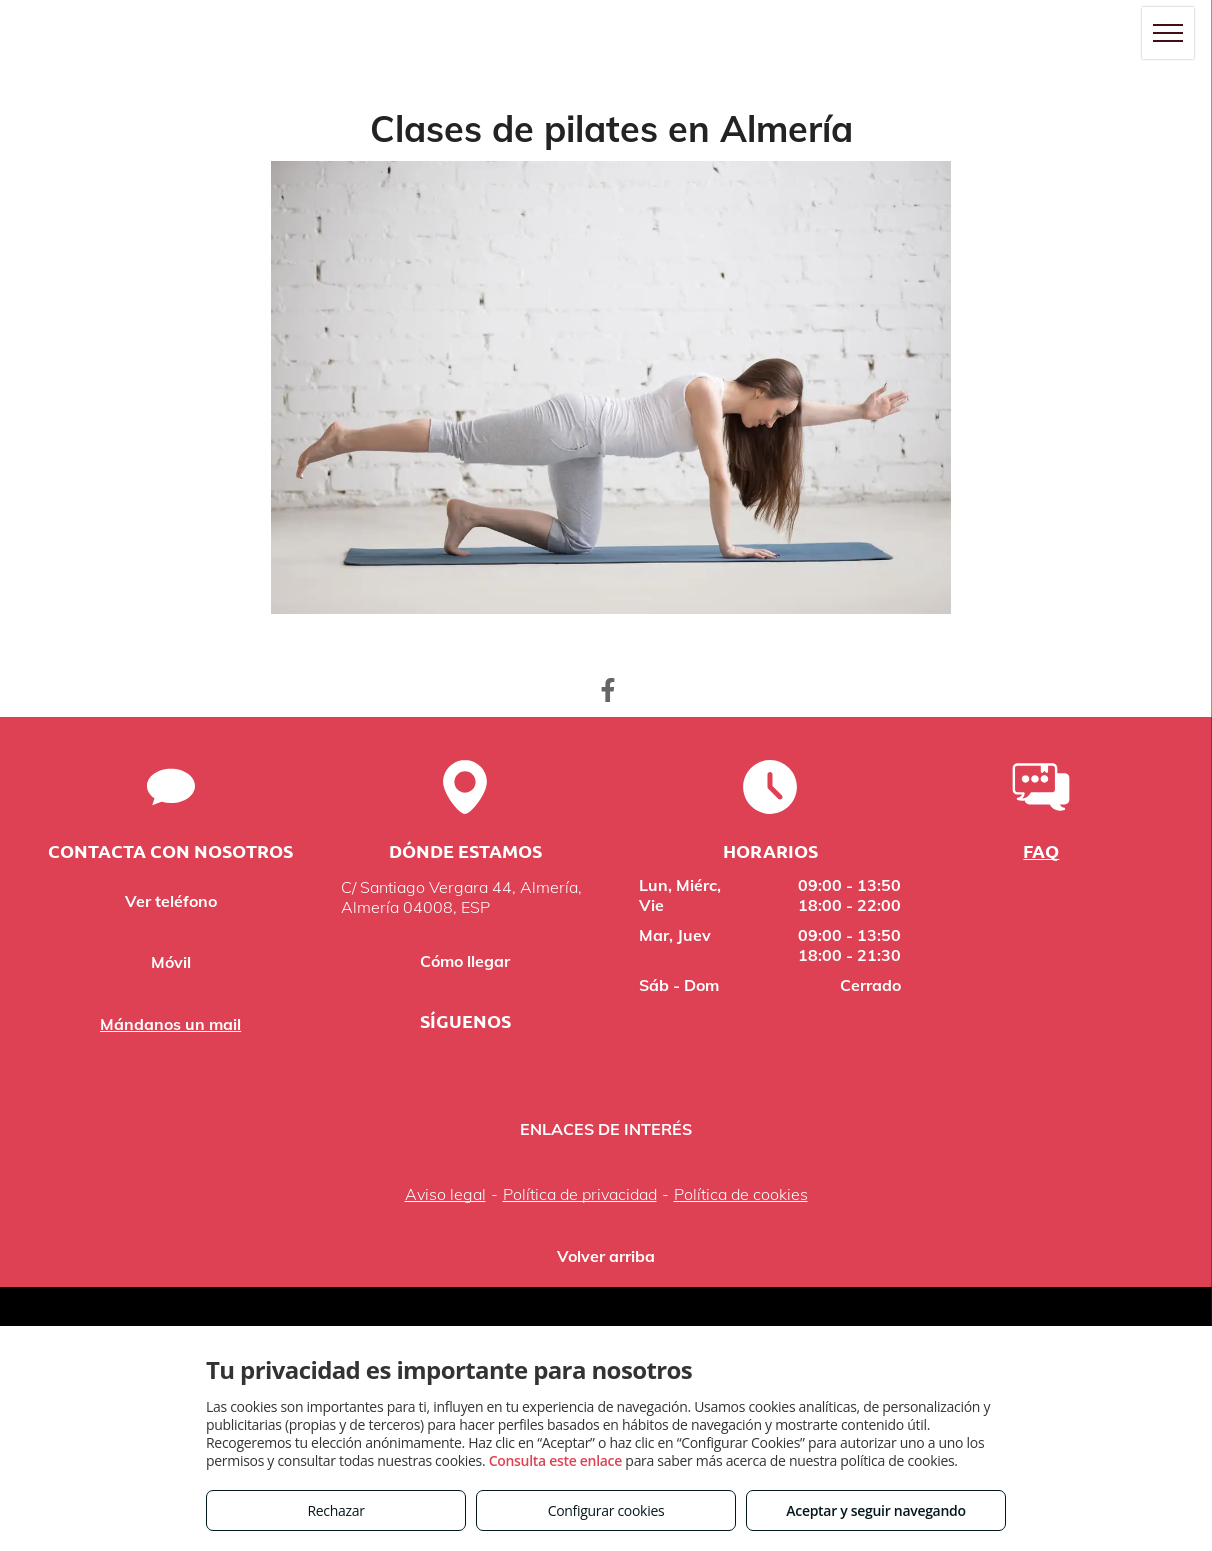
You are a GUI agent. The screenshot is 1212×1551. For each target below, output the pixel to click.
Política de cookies (741, 1194)
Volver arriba (606, 1256)
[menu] (1168, 33)
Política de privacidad (580, 1194)
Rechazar (335, 1510)
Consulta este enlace (555, 1460)
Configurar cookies (606, 1510)
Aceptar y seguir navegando (875, 1510)
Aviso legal (445, 1194)
